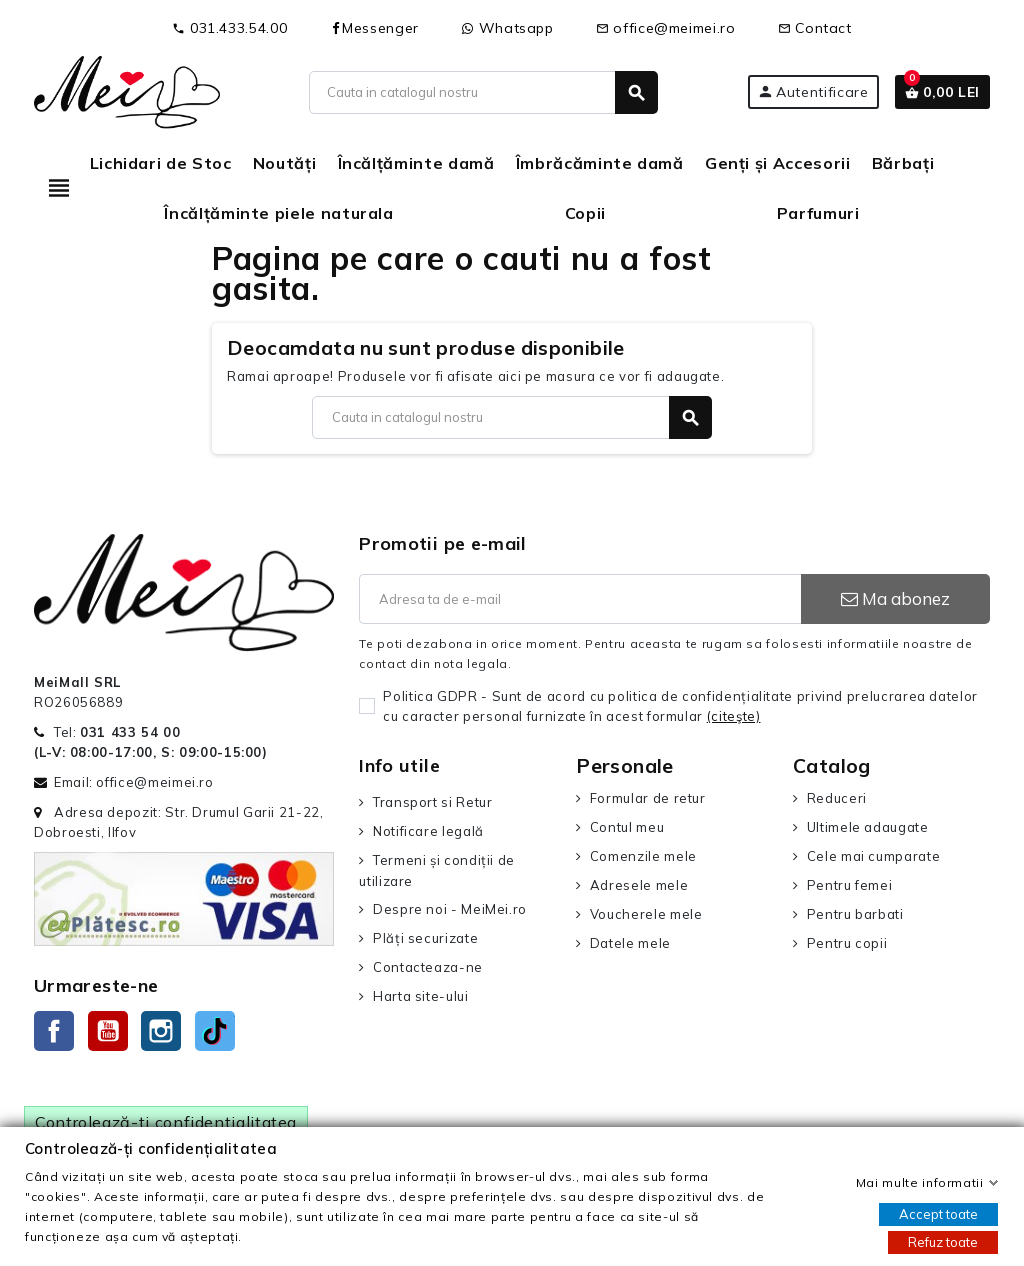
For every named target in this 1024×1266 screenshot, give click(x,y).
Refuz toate (943, 1242)
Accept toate (938, 1214)
